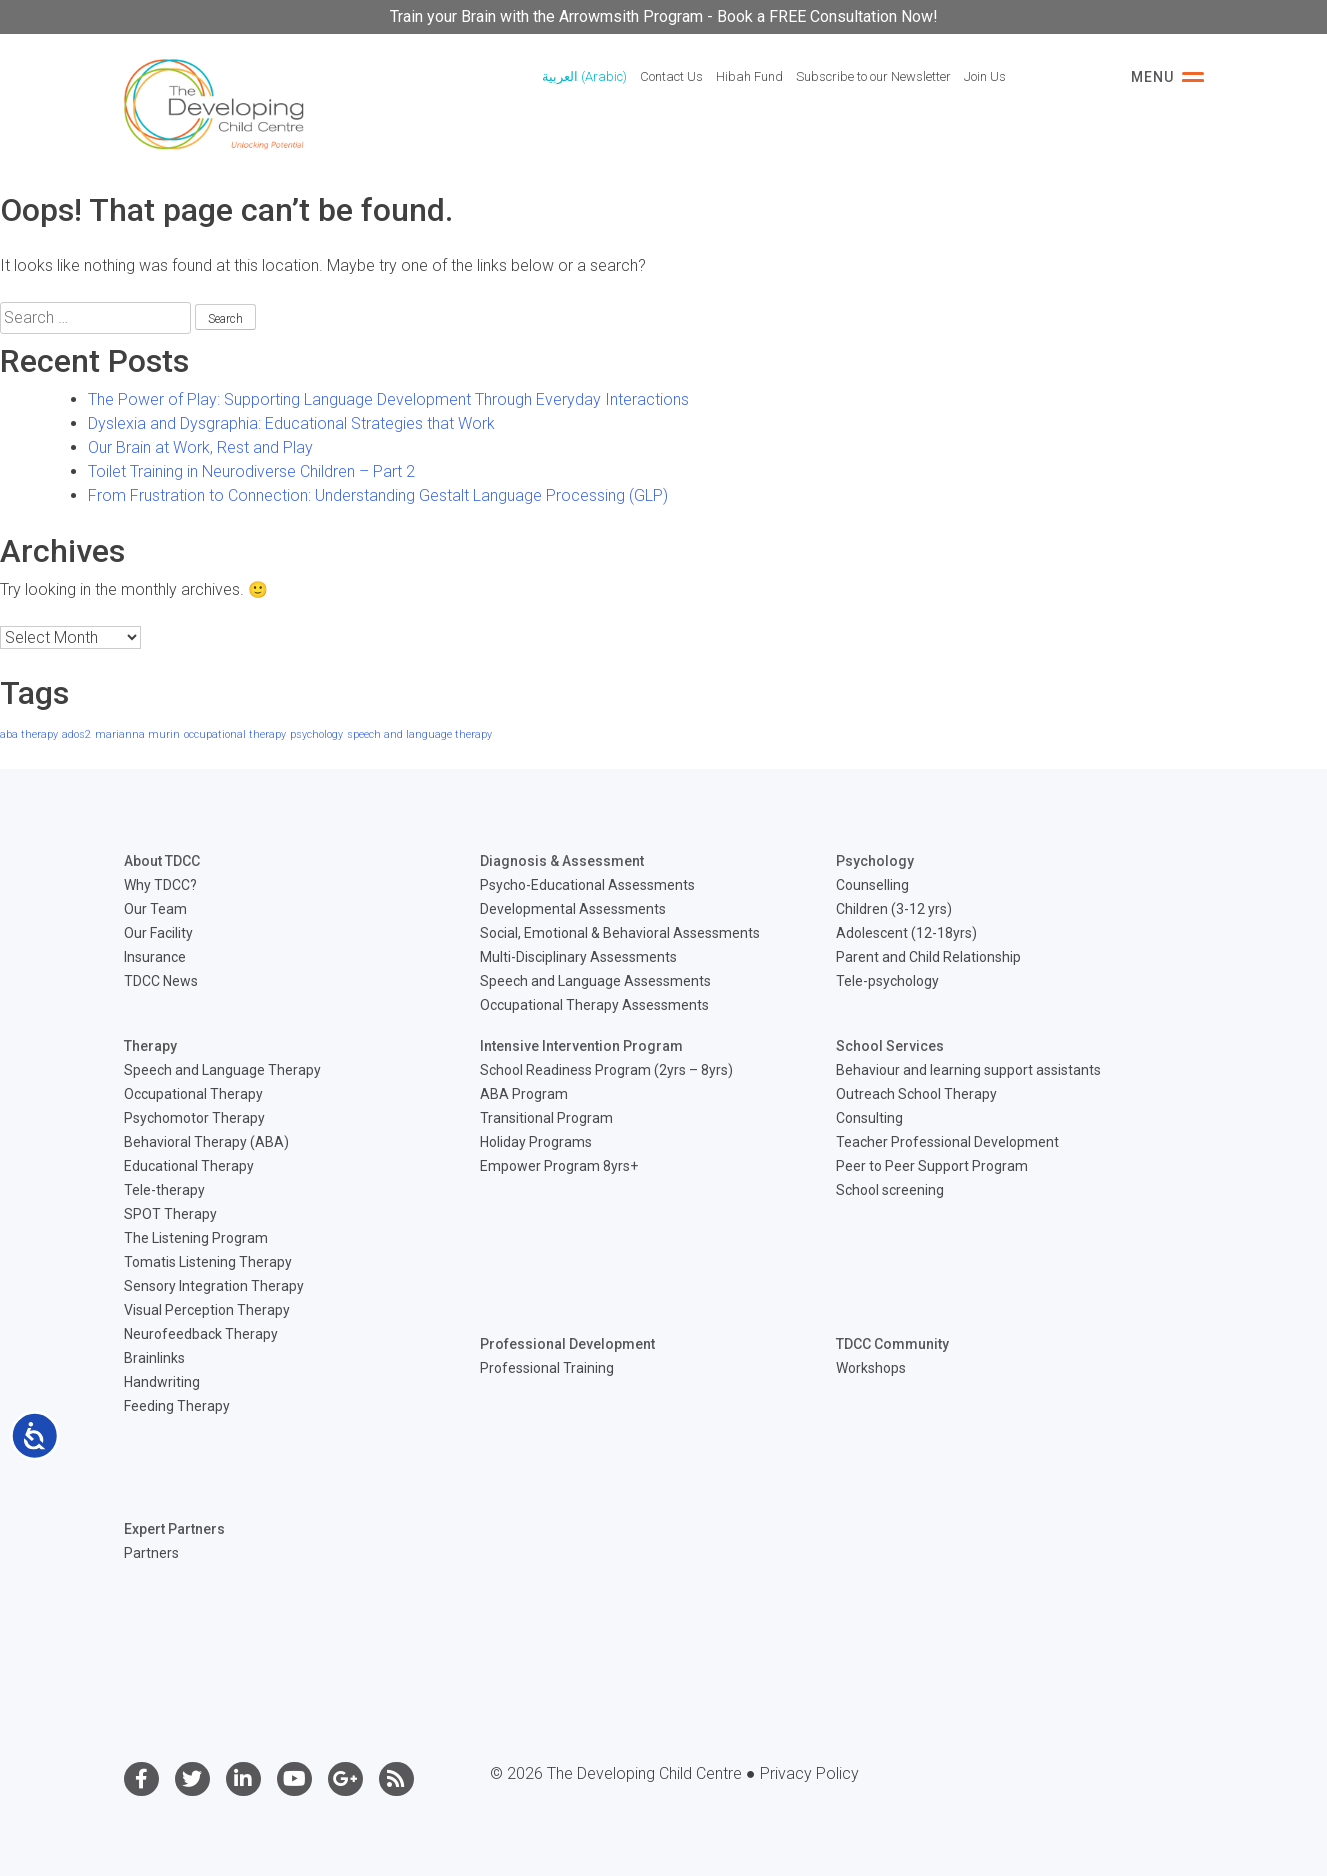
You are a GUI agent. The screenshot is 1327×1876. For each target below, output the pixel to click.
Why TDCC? (160, 885)
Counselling (872, 885)
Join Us (985, 76)
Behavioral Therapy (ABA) (206, 1142)
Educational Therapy (189, 1166)
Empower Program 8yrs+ (559, 1166)
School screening (890, 1190)
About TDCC (162, 861)
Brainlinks (154, 1358)
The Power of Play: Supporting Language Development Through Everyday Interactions (388, 399)
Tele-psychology (887, 981)
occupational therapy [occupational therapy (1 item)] (235, 734)
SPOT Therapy (170, 1214)
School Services (890, 1046)
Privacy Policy (809, 1773)
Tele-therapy (164, 1190)
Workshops (871, 1368)
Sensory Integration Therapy (214, 1286)
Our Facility (158, 933)
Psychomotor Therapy (194, 1118)
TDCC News (161, 981)
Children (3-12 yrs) (894, 909)
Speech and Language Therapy (222, 1070)
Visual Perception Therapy (207, 1310)
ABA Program (524, 1094)
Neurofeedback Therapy (201, 1334)
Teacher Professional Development (947, 1142)
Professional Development (567, 1344)
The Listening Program (196, 1238)
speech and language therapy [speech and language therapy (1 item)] (419, 734)
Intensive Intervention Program (581, 1046)
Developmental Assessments (573, 909)
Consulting (869, 1118)
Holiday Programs (536, 1142)
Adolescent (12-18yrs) (906, 933)
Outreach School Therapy (916, 1094)
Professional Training (547, 1368)
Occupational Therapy (193, 1094)
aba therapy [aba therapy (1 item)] (29, 734)
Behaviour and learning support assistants (968, 1070)
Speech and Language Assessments (595, 981)
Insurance (155, 957)
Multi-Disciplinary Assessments (578, 957)
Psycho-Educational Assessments (587, 885)
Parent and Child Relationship (928, 957)
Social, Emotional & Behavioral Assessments (620, 933)
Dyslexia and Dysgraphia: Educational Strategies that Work (291, 423)
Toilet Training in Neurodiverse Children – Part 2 (251, 471)
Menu (1167, 77)
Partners (151, 1553)
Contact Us (671, 76)
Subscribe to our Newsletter (873, 76)
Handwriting (162, 1382)
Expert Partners (174, 1529)
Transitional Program (546, 1118)
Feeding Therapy (177, 1406)
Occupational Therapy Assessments (594, 1005)
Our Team (155, 909)
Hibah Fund (749, 76)
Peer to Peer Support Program (932, 1166)
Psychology (875, 861)
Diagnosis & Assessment (562, 861)
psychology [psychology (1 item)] (316, 734)
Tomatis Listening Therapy (208, 1262)
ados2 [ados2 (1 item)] (76, 734)
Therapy (150, 1046)
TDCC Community (892, 1344)
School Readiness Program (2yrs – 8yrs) (606, 1070)
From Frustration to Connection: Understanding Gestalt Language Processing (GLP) (378, 495)
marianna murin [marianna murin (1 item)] (137, 734)
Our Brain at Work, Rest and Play (200, 447)
